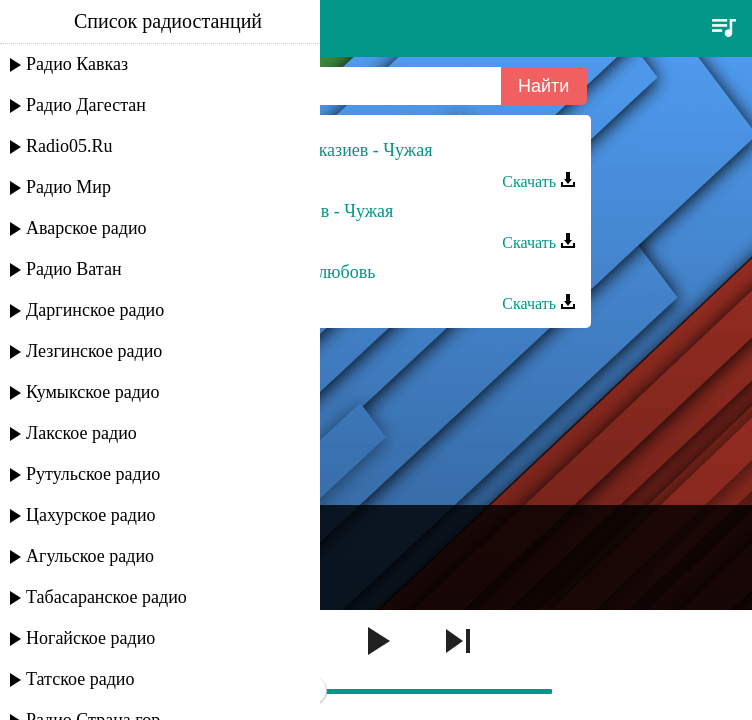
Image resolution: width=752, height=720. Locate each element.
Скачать (539, 181)
